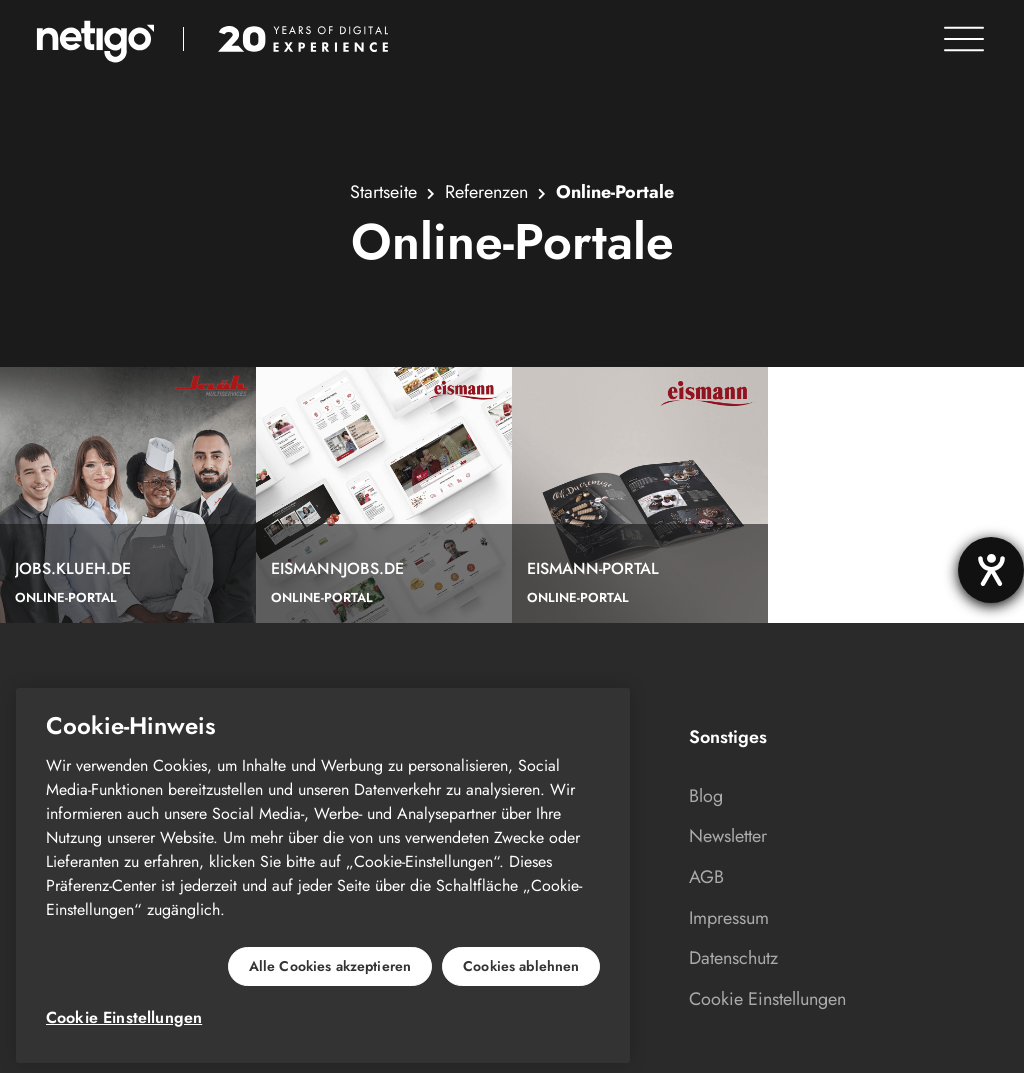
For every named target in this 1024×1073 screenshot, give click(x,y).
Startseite (383, 192)
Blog (706, 796)
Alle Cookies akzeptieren (330, 966)
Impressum (729, 918)
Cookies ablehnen (521, 966)
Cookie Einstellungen (767, 999)
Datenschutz (733, 958)
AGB (706, 877)
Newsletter (728, 836)
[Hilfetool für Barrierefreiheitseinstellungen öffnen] (991, 570)
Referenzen (486, 192)
